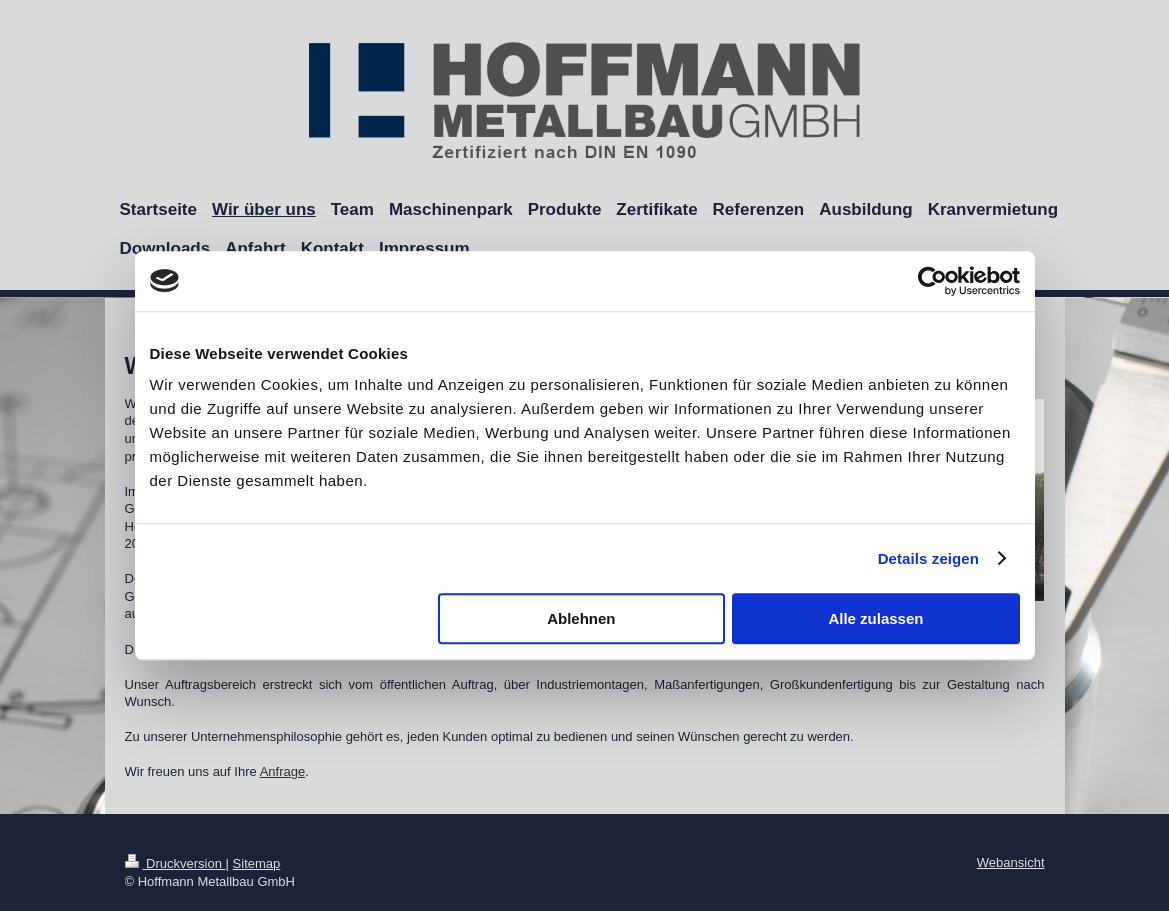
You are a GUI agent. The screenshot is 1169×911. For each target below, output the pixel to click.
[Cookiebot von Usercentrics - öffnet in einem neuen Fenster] (932, 281)
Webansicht (1011, 862)
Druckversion (175, 863)
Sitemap (257, 863)
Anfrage (283, 771)
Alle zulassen (875, 618)
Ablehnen (581, 618)
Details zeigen (928, 558)
